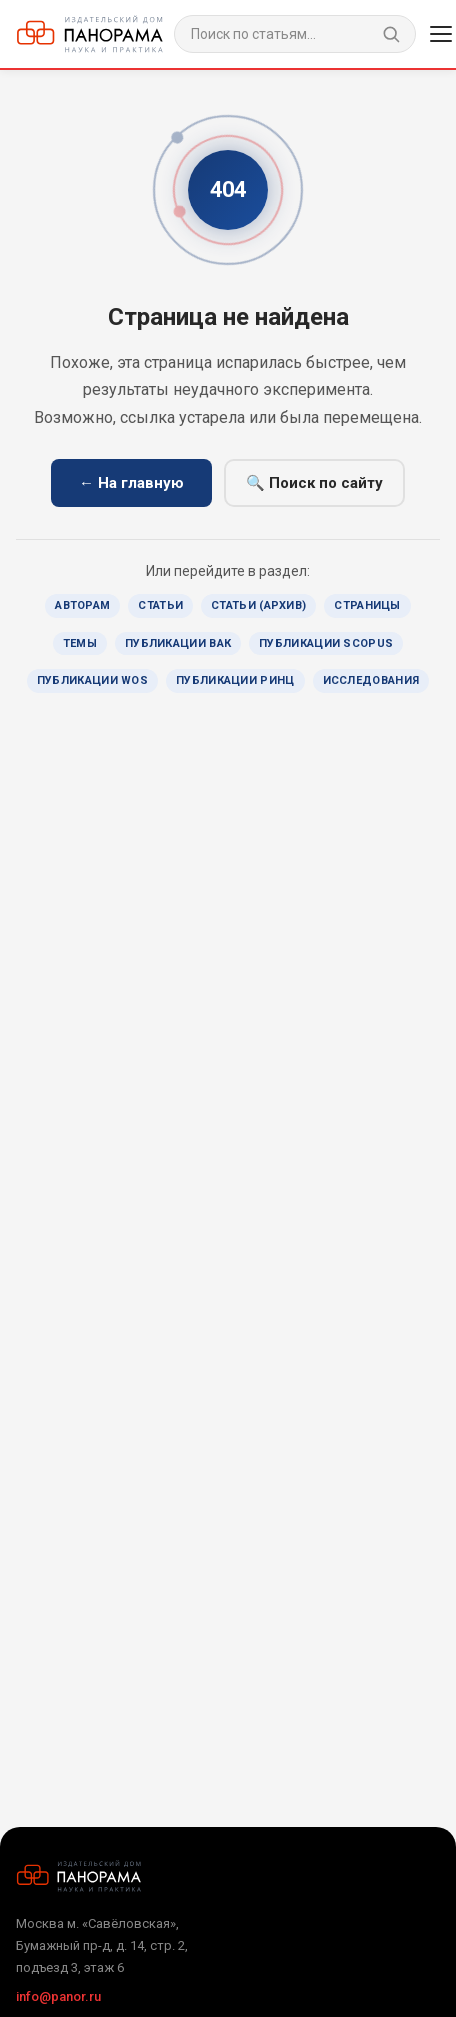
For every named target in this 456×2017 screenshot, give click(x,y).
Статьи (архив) (258, 605)
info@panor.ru (58, 1996)
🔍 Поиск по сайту (314, 483)
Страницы (367, 605)
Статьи (160, 605)
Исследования (371, 680)
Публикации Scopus (326, 643)
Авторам (82, 605)
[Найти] (391, 34)
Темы (80, 643)
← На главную (131, 483)
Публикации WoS (92, 680)
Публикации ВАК (178, 643)
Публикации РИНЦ (235, 680)
